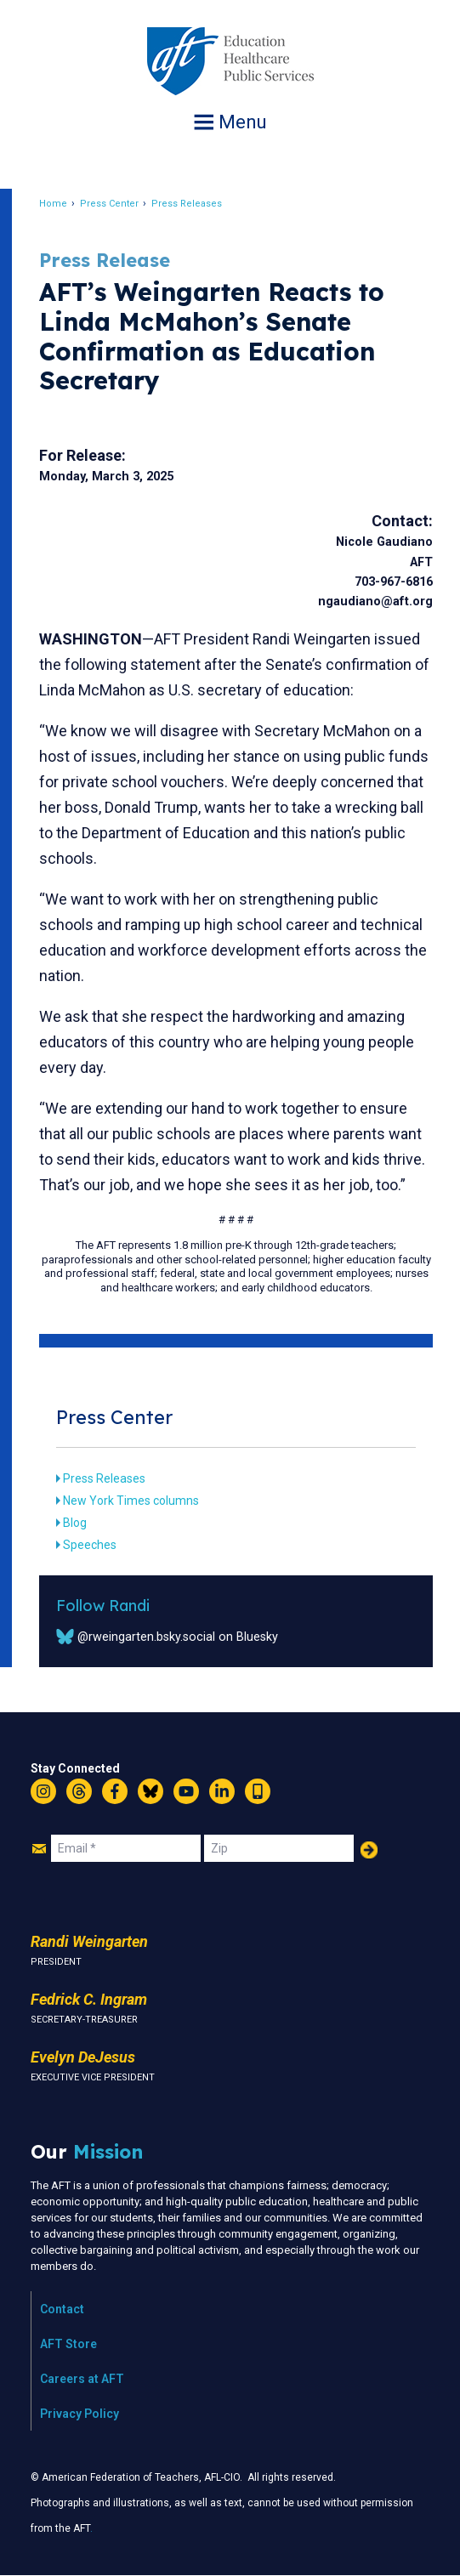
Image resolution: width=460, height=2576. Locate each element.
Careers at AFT (82, 2379)
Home (53, 203)
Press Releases (186, 203)
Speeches (89, 1545)
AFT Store (68, 2344)
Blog (75, 1522)
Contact (62, 2309)
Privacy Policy (79, 2413)
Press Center (109, 203)
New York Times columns (131, 1500)
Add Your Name (369, 1849)
